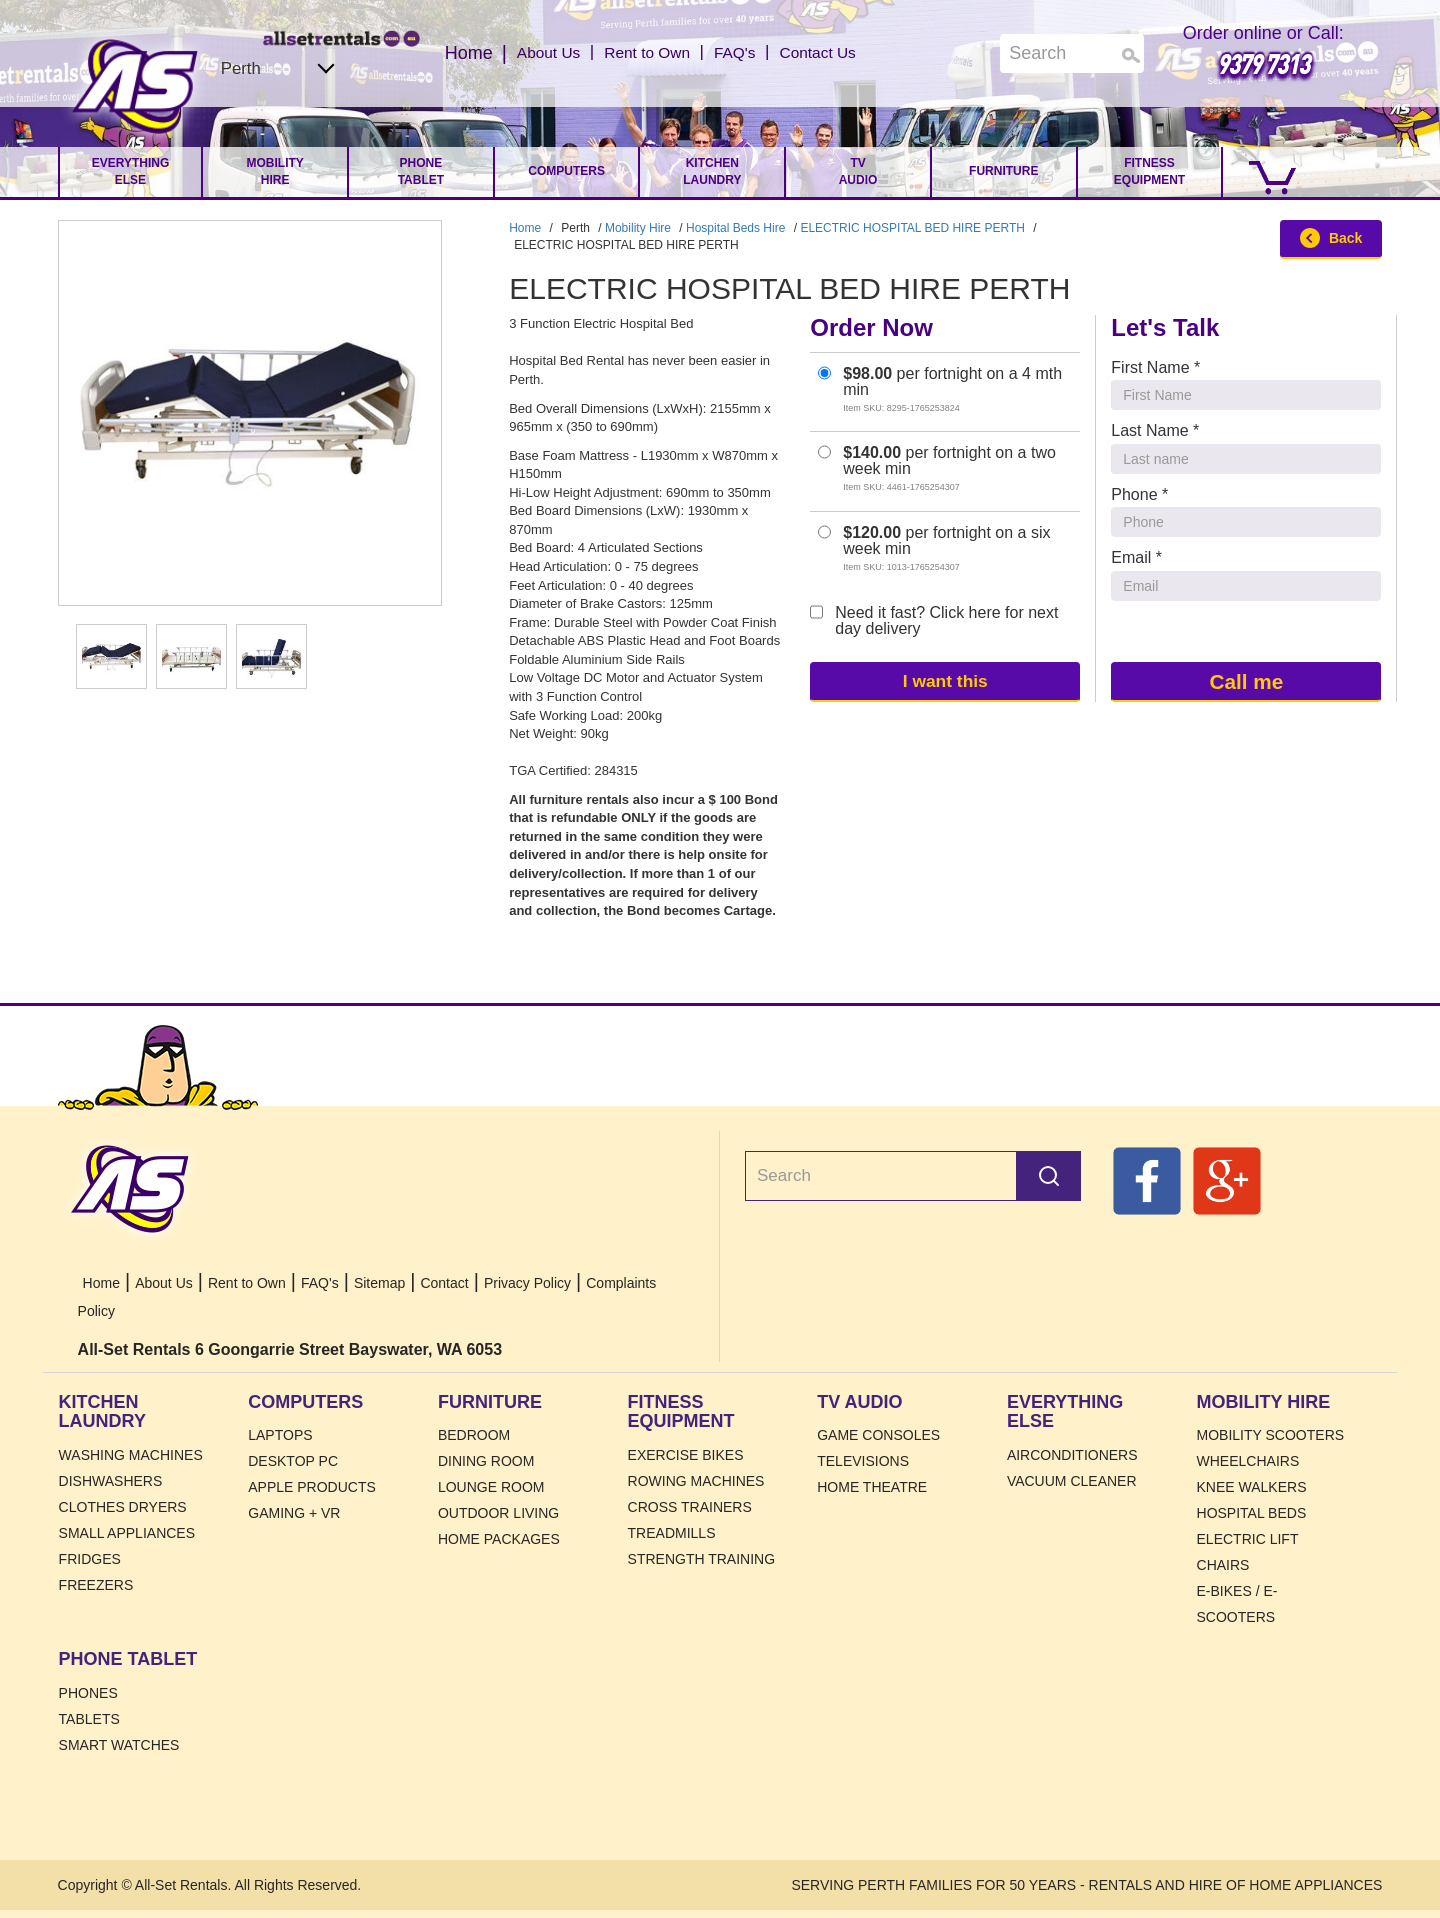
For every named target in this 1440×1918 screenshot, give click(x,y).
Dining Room (486, 1461)
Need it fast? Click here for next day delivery (934, 621)
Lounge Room (491, 1487)
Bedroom (474, 1435)
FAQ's (741, 53)
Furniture (1003, 171)
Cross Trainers (690, 1507)
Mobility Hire (275, 171)
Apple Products (312, 1487)
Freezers (96, 1585)
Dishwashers (111, 1481)
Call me (1246, 681)
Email (1136, 557)
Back (1331, 238)
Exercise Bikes (686, 1455)
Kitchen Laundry (712, 171)
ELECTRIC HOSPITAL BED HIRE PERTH (912, 228)
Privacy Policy (527, 1283)
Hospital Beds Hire (735, 228)
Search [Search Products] (1131, 55)
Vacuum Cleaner (1072, 1481)
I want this (945, 681)
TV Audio (858, 171)
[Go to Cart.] (1262, 172)
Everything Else (131, 171)
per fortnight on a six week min (934, 548)
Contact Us (833, 53)
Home (135, 86)
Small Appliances (127, 1533)
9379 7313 (1263, 63)
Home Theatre (872, 1487)
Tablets (89, 1719)
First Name (1155, 367)
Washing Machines (131, 1455)
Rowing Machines (696, 1481)
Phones (88, 1693)
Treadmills (672, 1533)
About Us (532, 53)
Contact (444, 1283)
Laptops (280, 1435)
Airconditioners (1072, 1455)
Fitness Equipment (1149, 171)
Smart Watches (119, 1745)
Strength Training (702, 1559)
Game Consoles (878, 1435)
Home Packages (499, 1539)
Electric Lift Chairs (1248, 1552)
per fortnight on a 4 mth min (940, 389)
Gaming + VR (294, 1513)
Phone (1139, 494)
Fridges (90, 1559)
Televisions (863, 1461)
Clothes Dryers (123, 1507)
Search (1049, 1176)
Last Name (1155, 430)
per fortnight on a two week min (937, 468)
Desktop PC (293, 1461)
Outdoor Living (498, 1513)
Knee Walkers (1252, 1487)
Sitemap (379, 1283)
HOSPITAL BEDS (1252, 1513)
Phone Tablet (421, 171)
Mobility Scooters (1271, 1435)
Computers (566, 171)
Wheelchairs (1248, 1461)
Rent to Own (643, 53)
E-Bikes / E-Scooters (1237, 1604)
